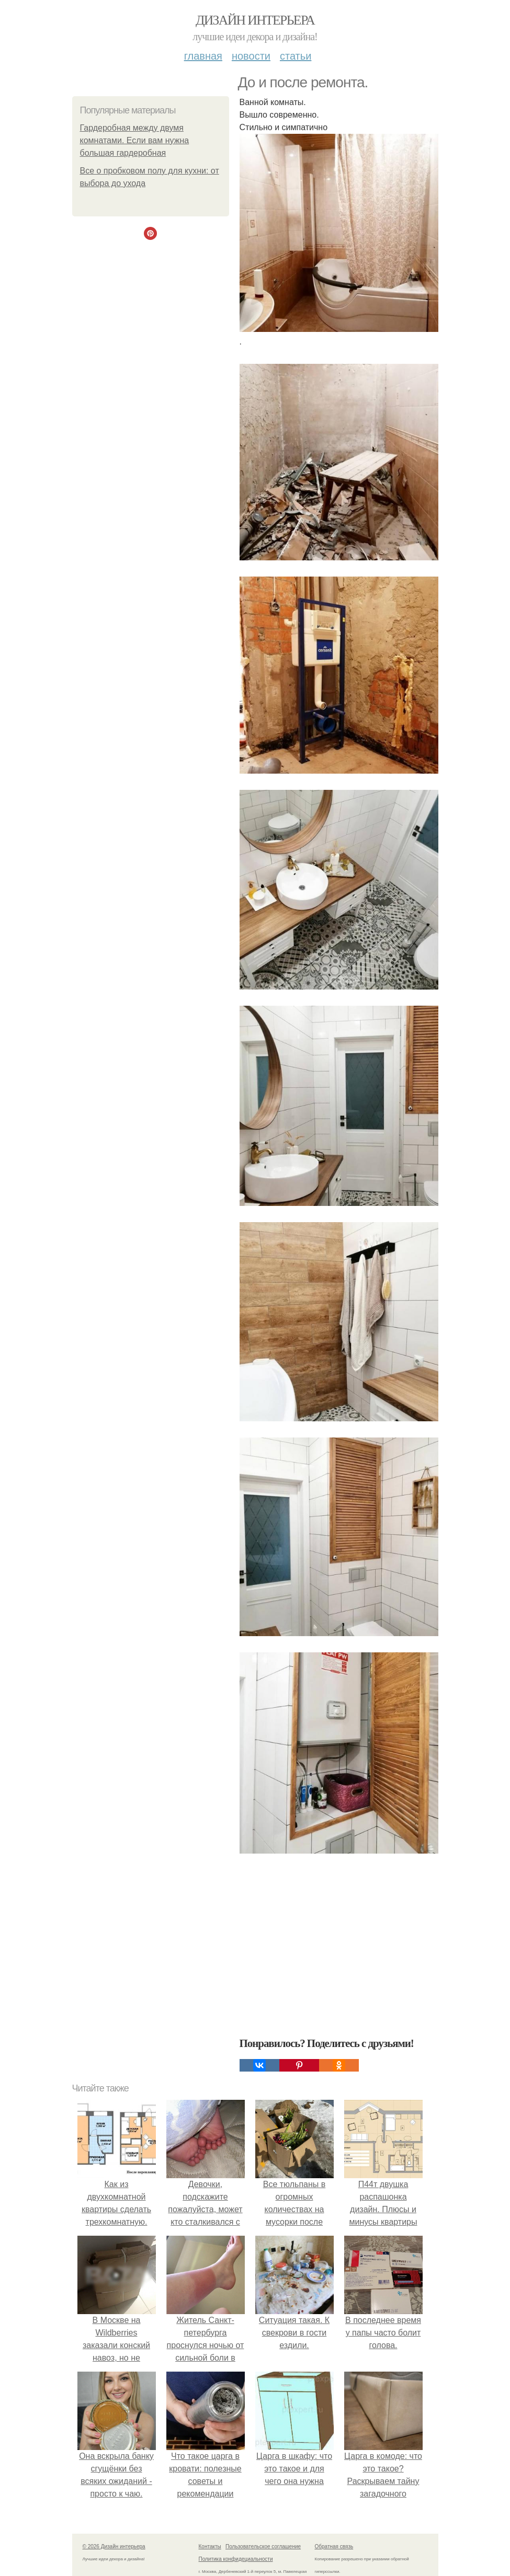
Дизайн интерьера (255, 20)
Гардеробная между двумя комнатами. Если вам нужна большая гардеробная (134, 140)
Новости (251, 56)
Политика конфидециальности (236, 2559)
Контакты (210, 2546)
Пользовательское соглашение (263, 2546)
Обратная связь (334, 2546)
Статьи (295, 56)
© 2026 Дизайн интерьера (114, 2546)
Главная (203, 56)
